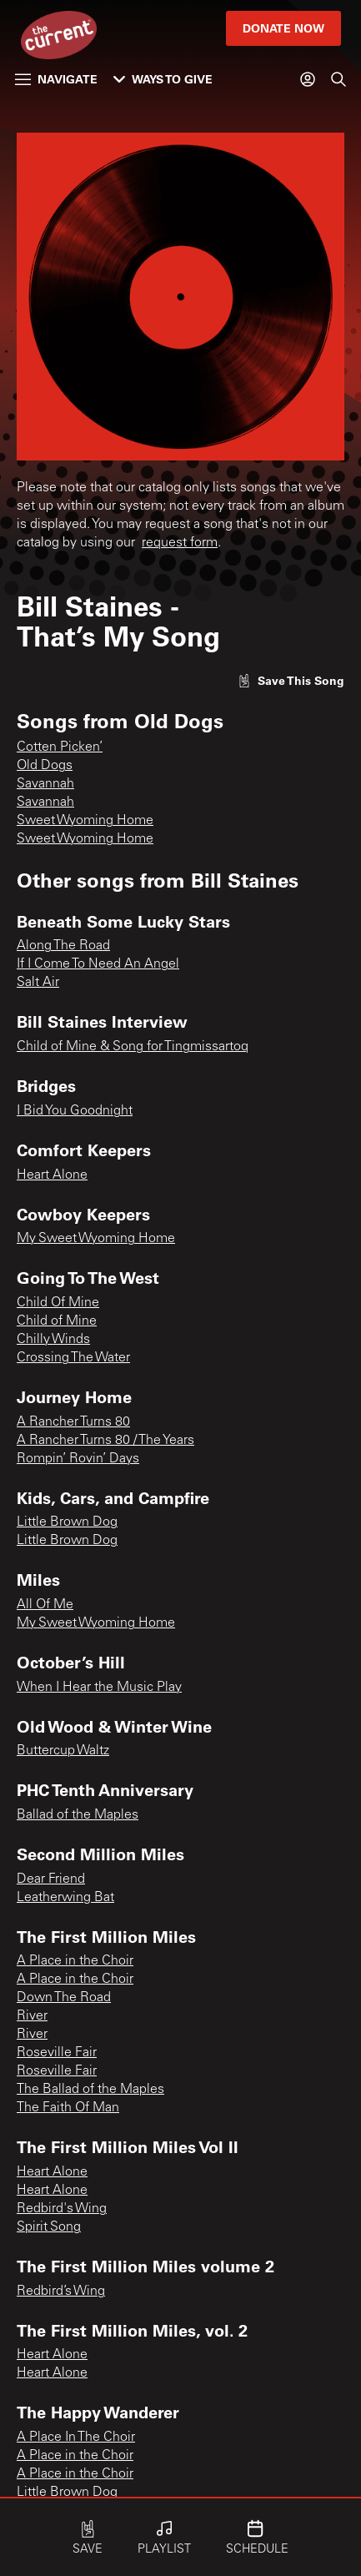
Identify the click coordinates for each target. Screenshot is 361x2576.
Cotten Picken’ (60, 747)
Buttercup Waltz (63, 1751)
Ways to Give (163, 79)
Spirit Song (49, 2227)
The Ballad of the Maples (90, 2089)
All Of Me (45, 1605)
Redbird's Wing (62, 2209)
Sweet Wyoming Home (85, 821)
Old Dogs (45, 765)
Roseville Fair (57, 2053)
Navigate (56, 79)
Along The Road (63, 946)
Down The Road (64, 1998)
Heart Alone (52, 1175)
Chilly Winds (53, 1339)
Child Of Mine (58, 1303)
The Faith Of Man (68, 2108)
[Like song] (291, 680)
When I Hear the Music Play (99, 1687)
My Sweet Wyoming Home (96, 1238)
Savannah (45, 784)
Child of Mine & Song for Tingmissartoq (132, 1047)
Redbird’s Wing (61, 2291)
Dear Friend (51, 1879)
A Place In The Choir (76, 2437)
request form (180, 543)
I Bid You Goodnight (75, 1111)
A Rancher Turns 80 (73, 1422)
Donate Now (283, 28)
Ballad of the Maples (77, 1815)
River (32, 2016)
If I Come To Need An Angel (98, 964)
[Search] (338, 79)
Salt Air (38, 982)
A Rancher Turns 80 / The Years (105, 1440)
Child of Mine (57, 1321)
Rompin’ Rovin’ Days (78, 1459)
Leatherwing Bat (65, 1897)
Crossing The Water (73, 1358)
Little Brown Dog (67, 1522)
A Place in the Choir (75, 1961)
